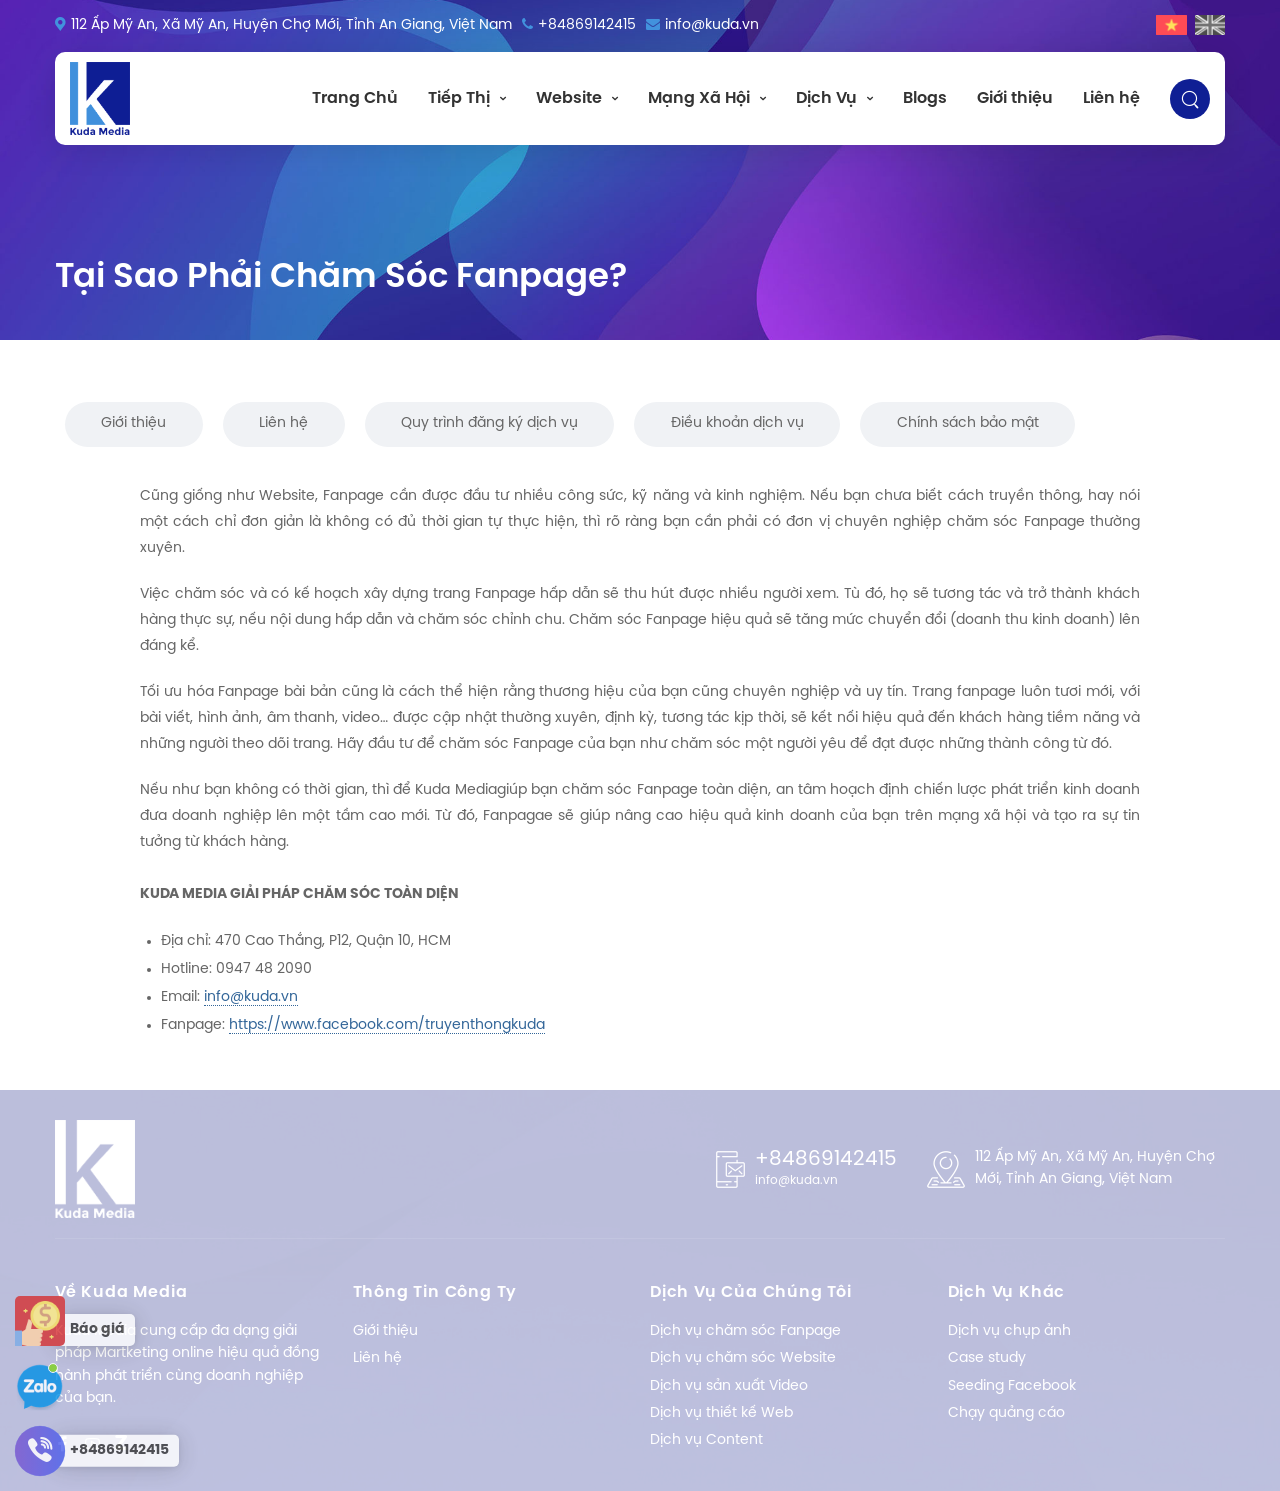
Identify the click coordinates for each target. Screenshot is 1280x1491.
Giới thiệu (1015, 98)
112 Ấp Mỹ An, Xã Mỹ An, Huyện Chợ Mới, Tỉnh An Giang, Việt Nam (291, 25)
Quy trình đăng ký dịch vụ (489, 423)
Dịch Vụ (826, 98)
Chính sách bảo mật (968, 423)
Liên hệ (1111, 98)
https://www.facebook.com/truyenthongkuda (387, 1025)
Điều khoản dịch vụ (737, 423)
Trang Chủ (355, 98)
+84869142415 (587, 25)
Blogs (925, 98)
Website (569, 98)
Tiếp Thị (459, 98)
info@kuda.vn (712, 25)
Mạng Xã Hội (699, 98)
